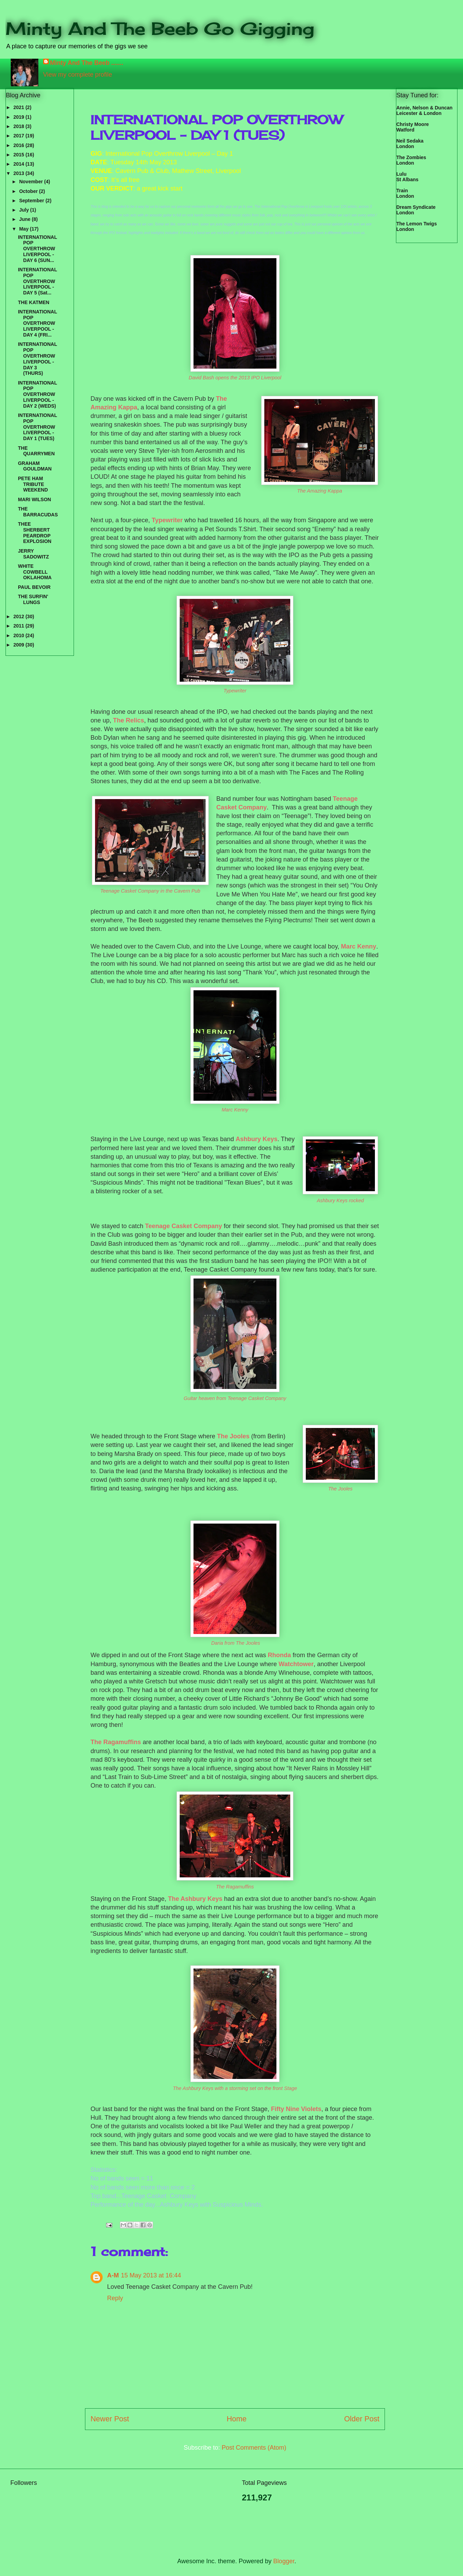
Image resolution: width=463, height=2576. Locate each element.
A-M (113, 2275)
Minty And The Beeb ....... (86, 62)
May (24, 229)
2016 (19, 145)
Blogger (283, 2561)
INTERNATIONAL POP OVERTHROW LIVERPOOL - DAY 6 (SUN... (37, 248)
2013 (19, 173)
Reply (115, 2298)
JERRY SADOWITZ (33, 554)
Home (237, 2418)
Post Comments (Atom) (254, 2447)
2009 (19, 645)
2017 (19, 135)
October (29, 191)
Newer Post (110, 2418)
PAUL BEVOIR (34, 587)
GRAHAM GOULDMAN (34, 466)
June (25, 219)
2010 (19, 635)
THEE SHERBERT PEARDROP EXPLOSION (34, 532)
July (24, 210)
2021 (19, 107)
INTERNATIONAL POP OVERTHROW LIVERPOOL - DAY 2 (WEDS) (37, 394)
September (32, 200)
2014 (19, 164)
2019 (19, 117)
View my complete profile (77, 74)
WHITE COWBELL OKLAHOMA (34, 572)
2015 (19, 154)
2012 (19, 616)
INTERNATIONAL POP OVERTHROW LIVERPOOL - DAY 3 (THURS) (37, 358)
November (31, 181)
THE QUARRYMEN (36, 451)
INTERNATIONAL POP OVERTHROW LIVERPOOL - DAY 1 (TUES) (37, 426)
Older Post (361, 2418)
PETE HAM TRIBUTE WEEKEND (33, 484)
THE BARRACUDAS (38, 511)
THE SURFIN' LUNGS (33, 599)
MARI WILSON (34, 499)
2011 (19, 626)
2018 (19, 126)
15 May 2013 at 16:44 (151, 2275)
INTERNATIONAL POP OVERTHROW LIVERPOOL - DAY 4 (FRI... (37, 323)
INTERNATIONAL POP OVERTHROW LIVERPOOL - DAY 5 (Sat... (37, 281)
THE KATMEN (33, 302)
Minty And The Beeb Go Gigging (160, 28)
